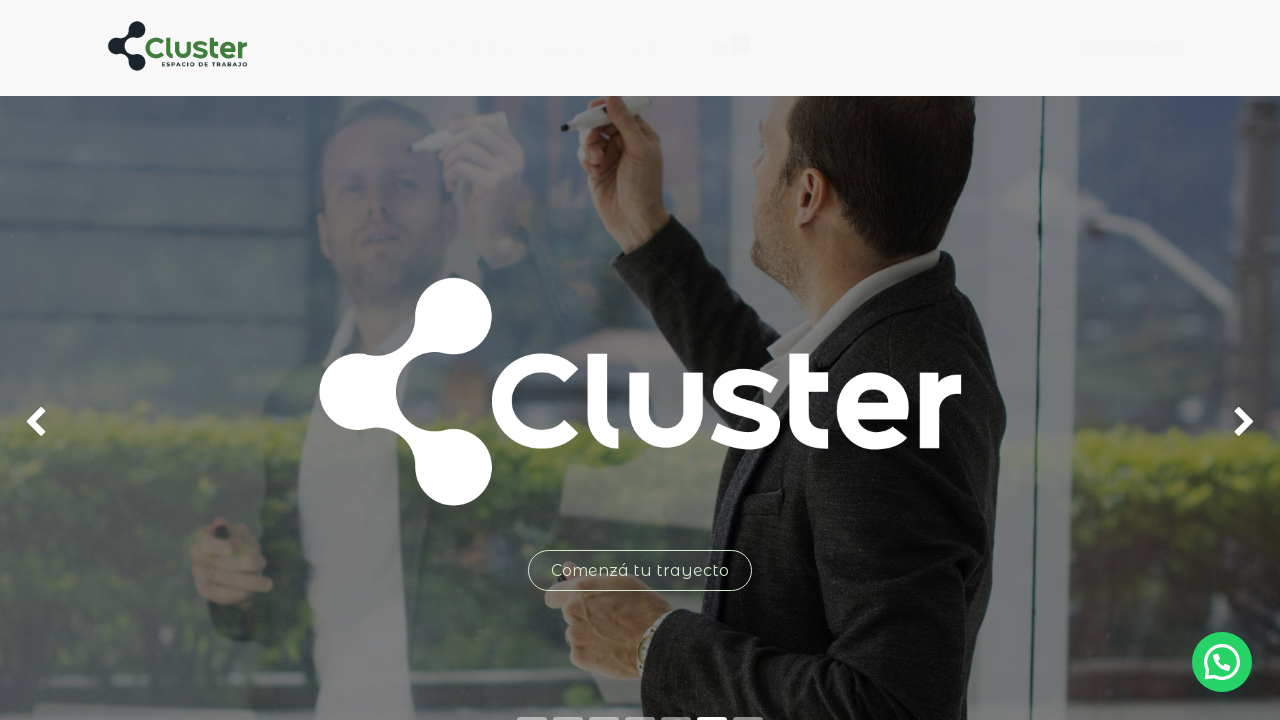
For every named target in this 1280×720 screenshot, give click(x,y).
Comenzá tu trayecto (640, 570)
